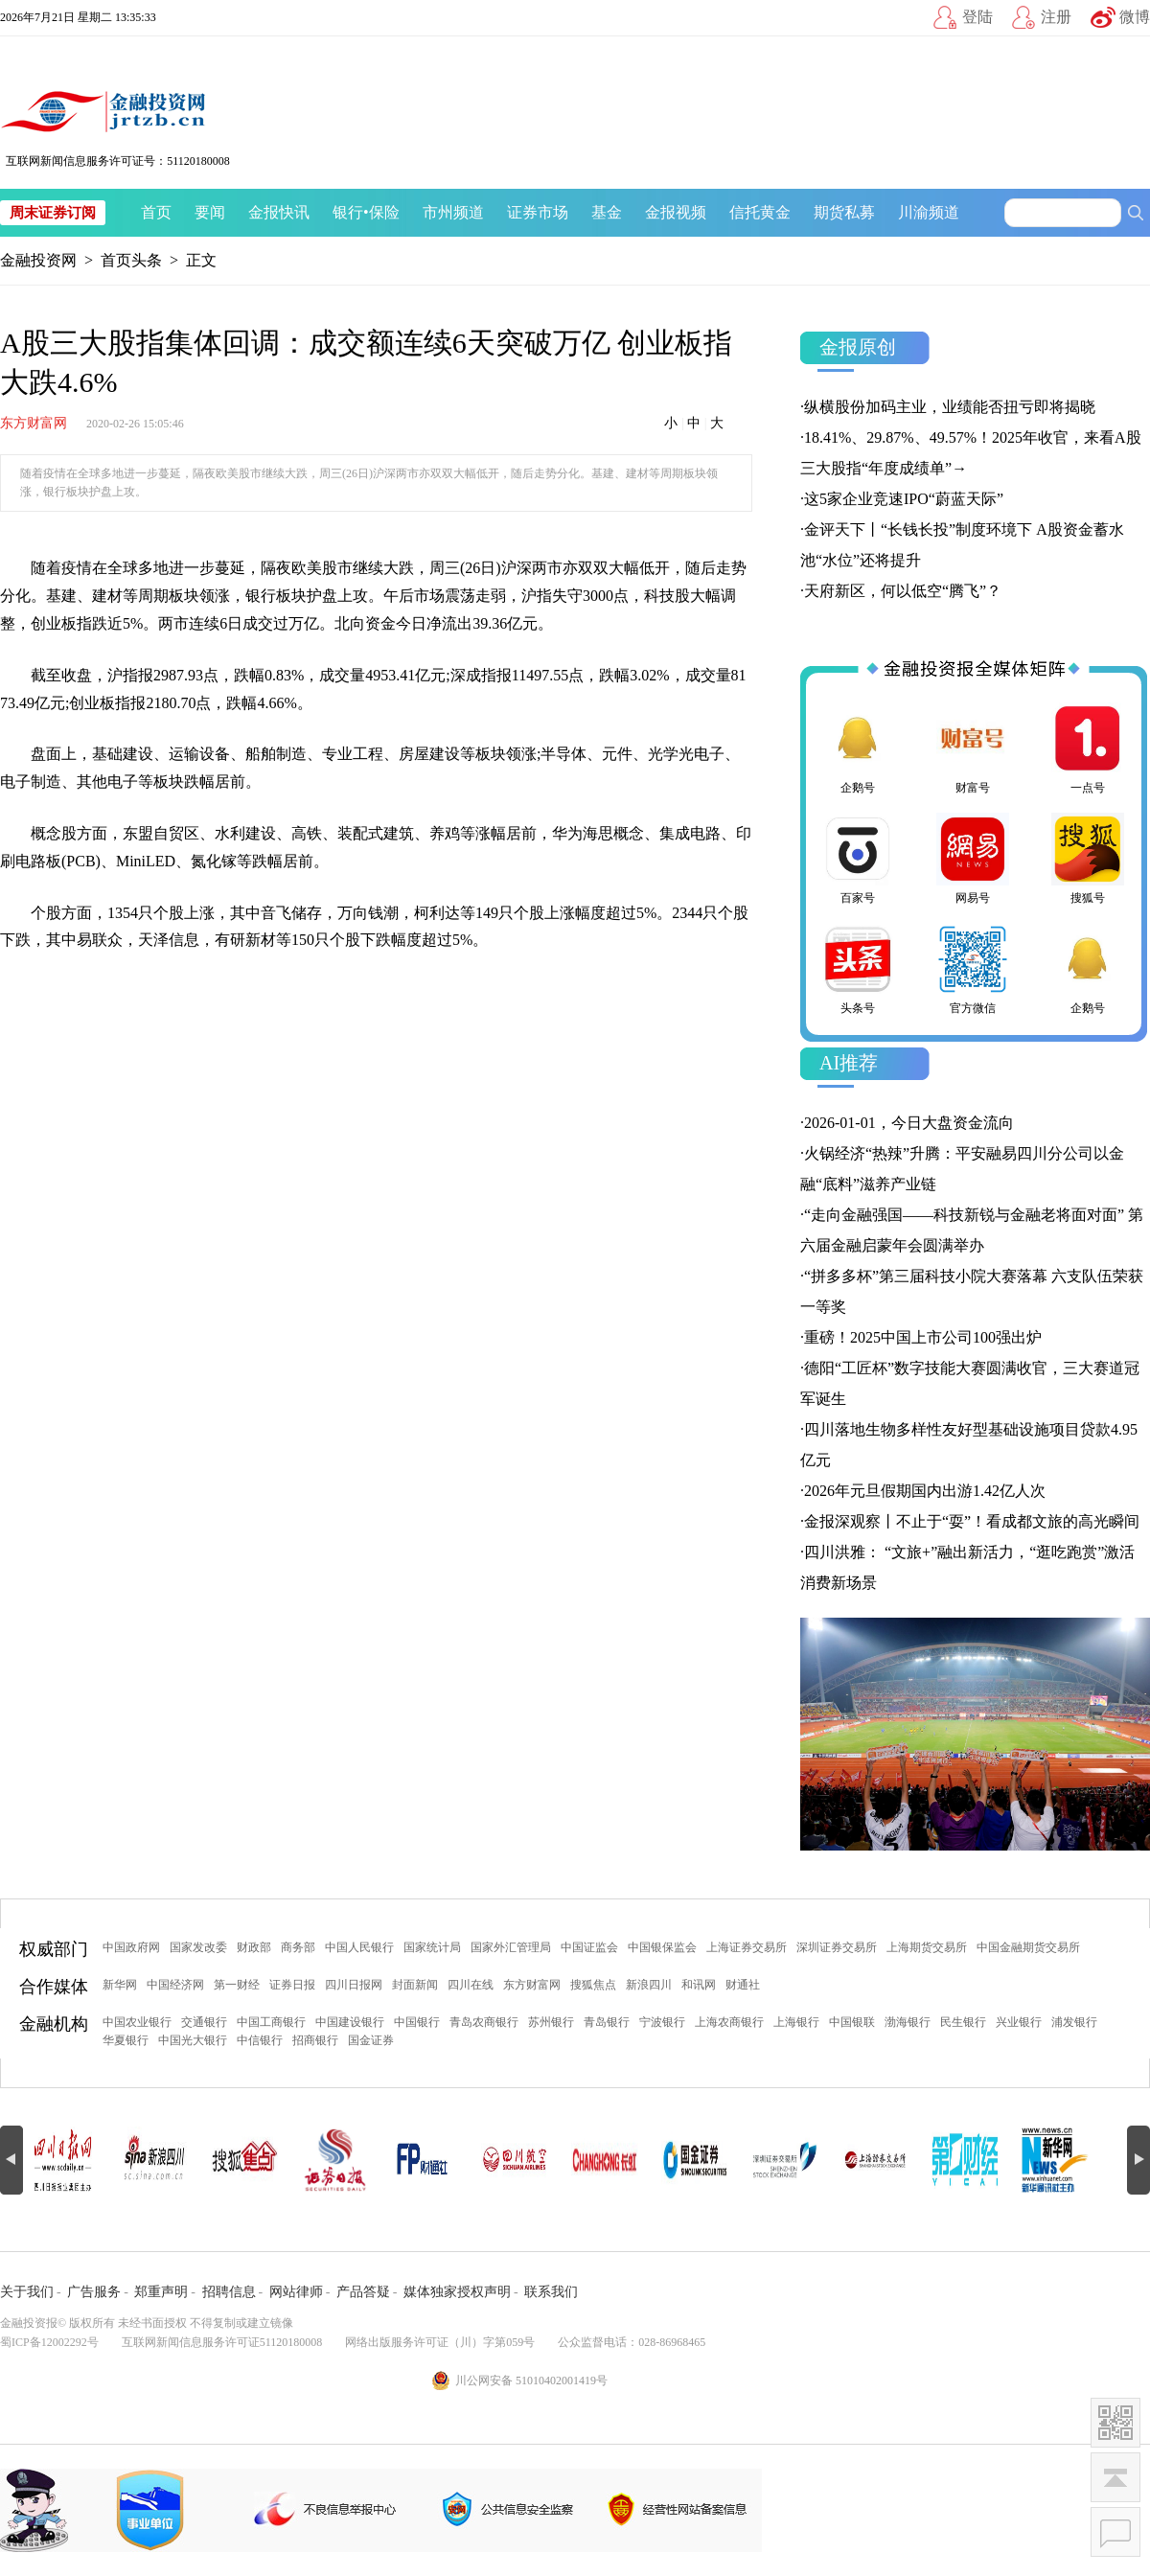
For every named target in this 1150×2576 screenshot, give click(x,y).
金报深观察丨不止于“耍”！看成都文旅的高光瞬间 (971, 1521)
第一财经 (237, 1984)
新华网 (120, 1984)
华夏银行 (126, 2040)
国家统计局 (432, 1947)
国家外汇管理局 (511, 1947)
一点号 (1087, 748)
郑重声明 (161, 2292)
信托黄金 (760, 212)
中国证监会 (589, 1947)
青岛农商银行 (483, 2022)
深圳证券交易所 (836, 1947)
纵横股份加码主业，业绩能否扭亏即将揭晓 (949, 407)
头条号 (857, 969)
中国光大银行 (192, 2040)
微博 (1134, 17)
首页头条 (131, 260)
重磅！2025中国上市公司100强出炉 (923, 1337)
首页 (156, 212)
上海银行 (796, 2022)
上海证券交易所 (746, 1947)
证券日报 (292, 1984)
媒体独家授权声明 (457, 2292)
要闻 (210, 212)
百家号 (857, 859)
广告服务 (94, 2292)
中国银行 (417, 2022)
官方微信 (972, 969)
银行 (348, 212)
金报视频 (675, 212)
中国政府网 (131, 1947)
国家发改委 (198, 1947)
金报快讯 (279, 212)
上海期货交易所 (926, 1947)
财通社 (742, 1984)
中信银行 (260, 2040)
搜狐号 (1087, 859)
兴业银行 (1019, 2022)
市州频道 (453, 212)
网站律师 (296, 2292)
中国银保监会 (662, 1947)
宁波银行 (662, 2022)
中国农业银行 (137, 2022)
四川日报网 (353, 1984)
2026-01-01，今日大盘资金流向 (909, 1123)
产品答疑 (363, 2292)
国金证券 (371, 2040)
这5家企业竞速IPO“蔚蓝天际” (903, 499)
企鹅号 (857, 748)
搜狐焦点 (593, 1984)
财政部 (254, 1947)
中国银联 (852, 2022)
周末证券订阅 (53, 212)
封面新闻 (415, 1984)
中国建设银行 (349, 2022)
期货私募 (844, 212)
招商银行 (315, 2040)
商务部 (298, 1947)
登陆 (977, 17)
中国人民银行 (359, 1947)
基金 (606, 212)
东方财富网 (33, 423)
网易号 (972, 859)
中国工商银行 (271, 2022)
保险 (384, 212)
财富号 (972, 748)
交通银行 (204, 2022)
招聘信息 (229, 2292)
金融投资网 (38, 260)
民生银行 (963, 2022)
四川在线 (471, 1984)
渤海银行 (908, 2022)
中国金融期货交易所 (1028, 1947)
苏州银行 (551, 2022)
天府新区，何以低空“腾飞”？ (902, 591)
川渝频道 (928, 212)
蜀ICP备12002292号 (49, 2342)
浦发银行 (1074, 2022)
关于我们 (27, 2292)
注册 (1056, 17)
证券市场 (537, 212)
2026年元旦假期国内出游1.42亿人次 (925, 1491)
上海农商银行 (729, 2022)
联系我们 (551, 2292)
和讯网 (698, 1984)
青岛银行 (607, 2022)
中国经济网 (175, 1984)
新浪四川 (649, 1984)
